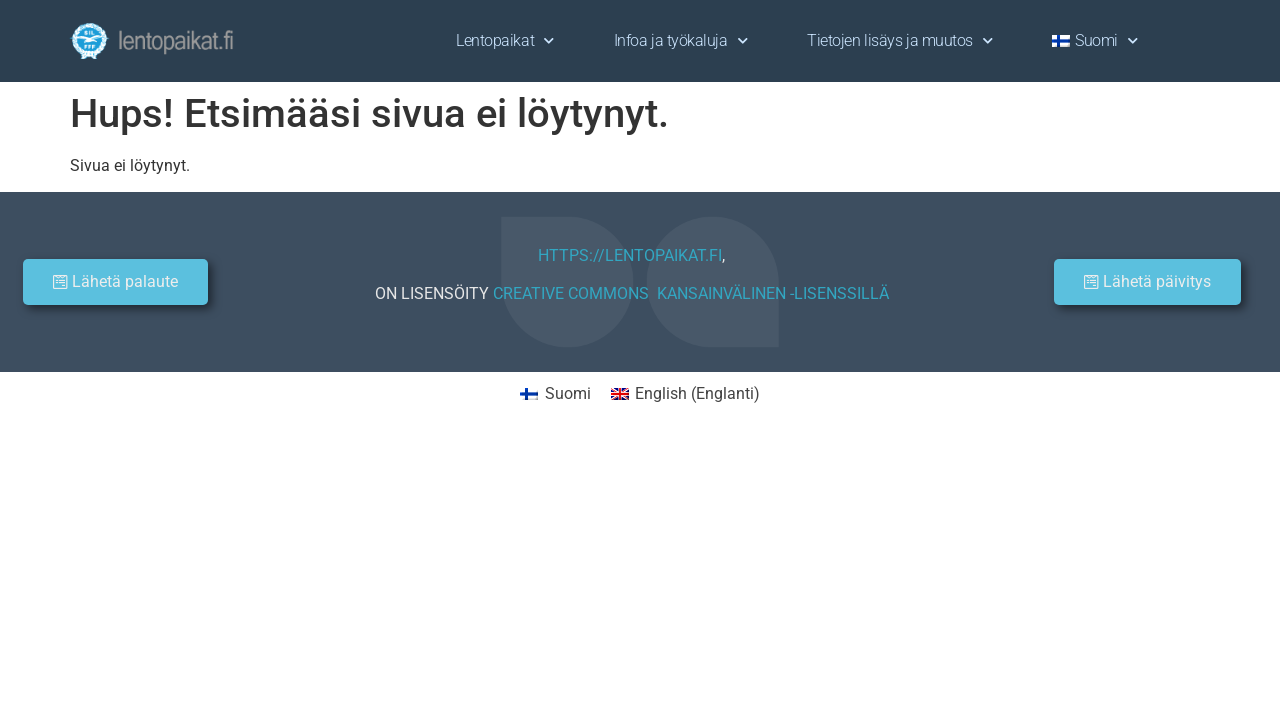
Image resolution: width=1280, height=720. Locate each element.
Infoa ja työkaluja (680, 40)
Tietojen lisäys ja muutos (899, 40)
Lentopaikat (505, 40)
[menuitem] (1094, 41)
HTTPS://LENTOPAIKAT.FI (630, 255)
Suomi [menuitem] (568, 393)
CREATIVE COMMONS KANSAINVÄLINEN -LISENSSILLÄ (691, 293)
